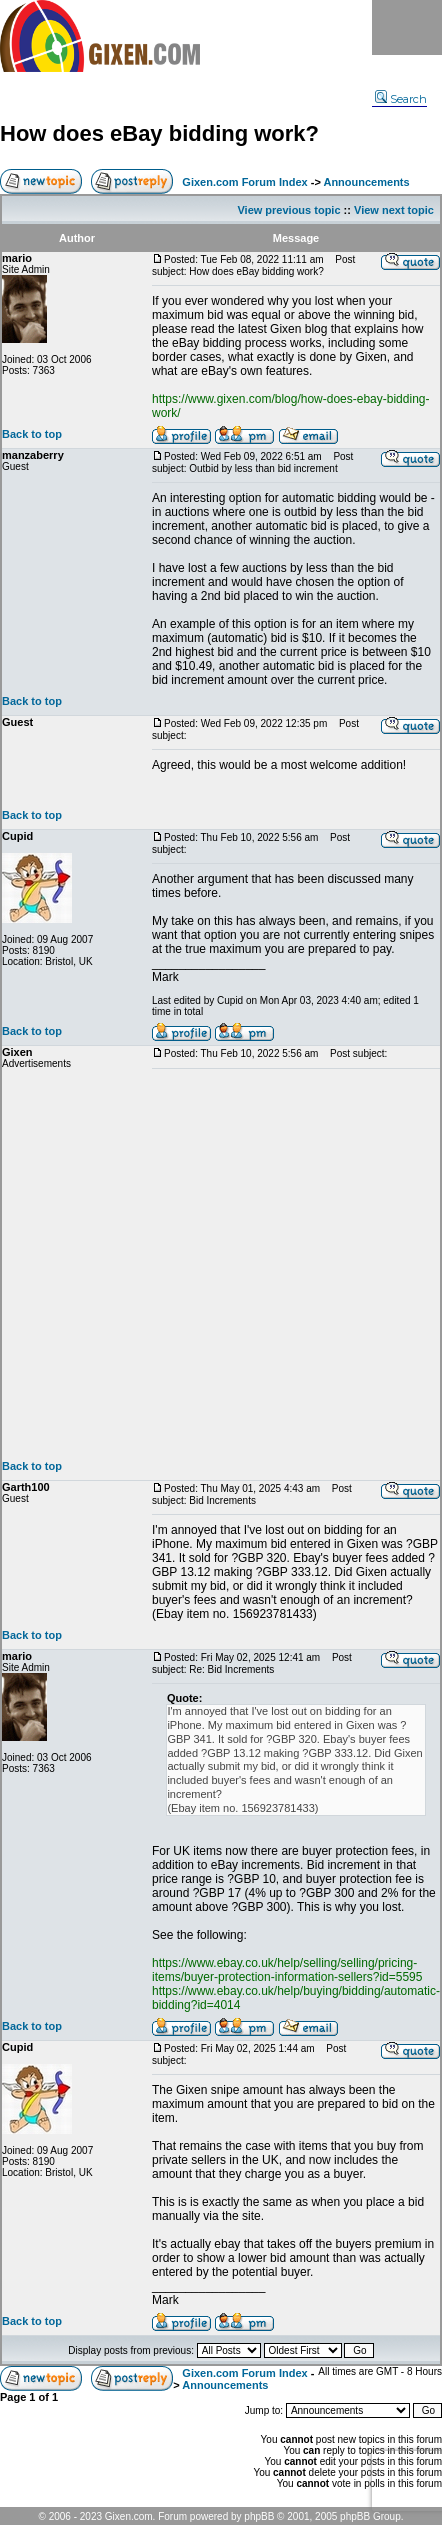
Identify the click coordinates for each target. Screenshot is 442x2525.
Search (401, 99)
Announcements (366, 182)
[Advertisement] (187, 1264)
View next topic (394, 210)
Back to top (32, 434)
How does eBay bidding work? (159, 133)
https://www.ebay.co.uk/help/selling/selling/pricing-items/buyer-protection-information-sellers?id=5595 (287, 1970)
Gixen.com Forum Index (244, 182)
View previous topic (288, 210)
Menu (407, 27)
